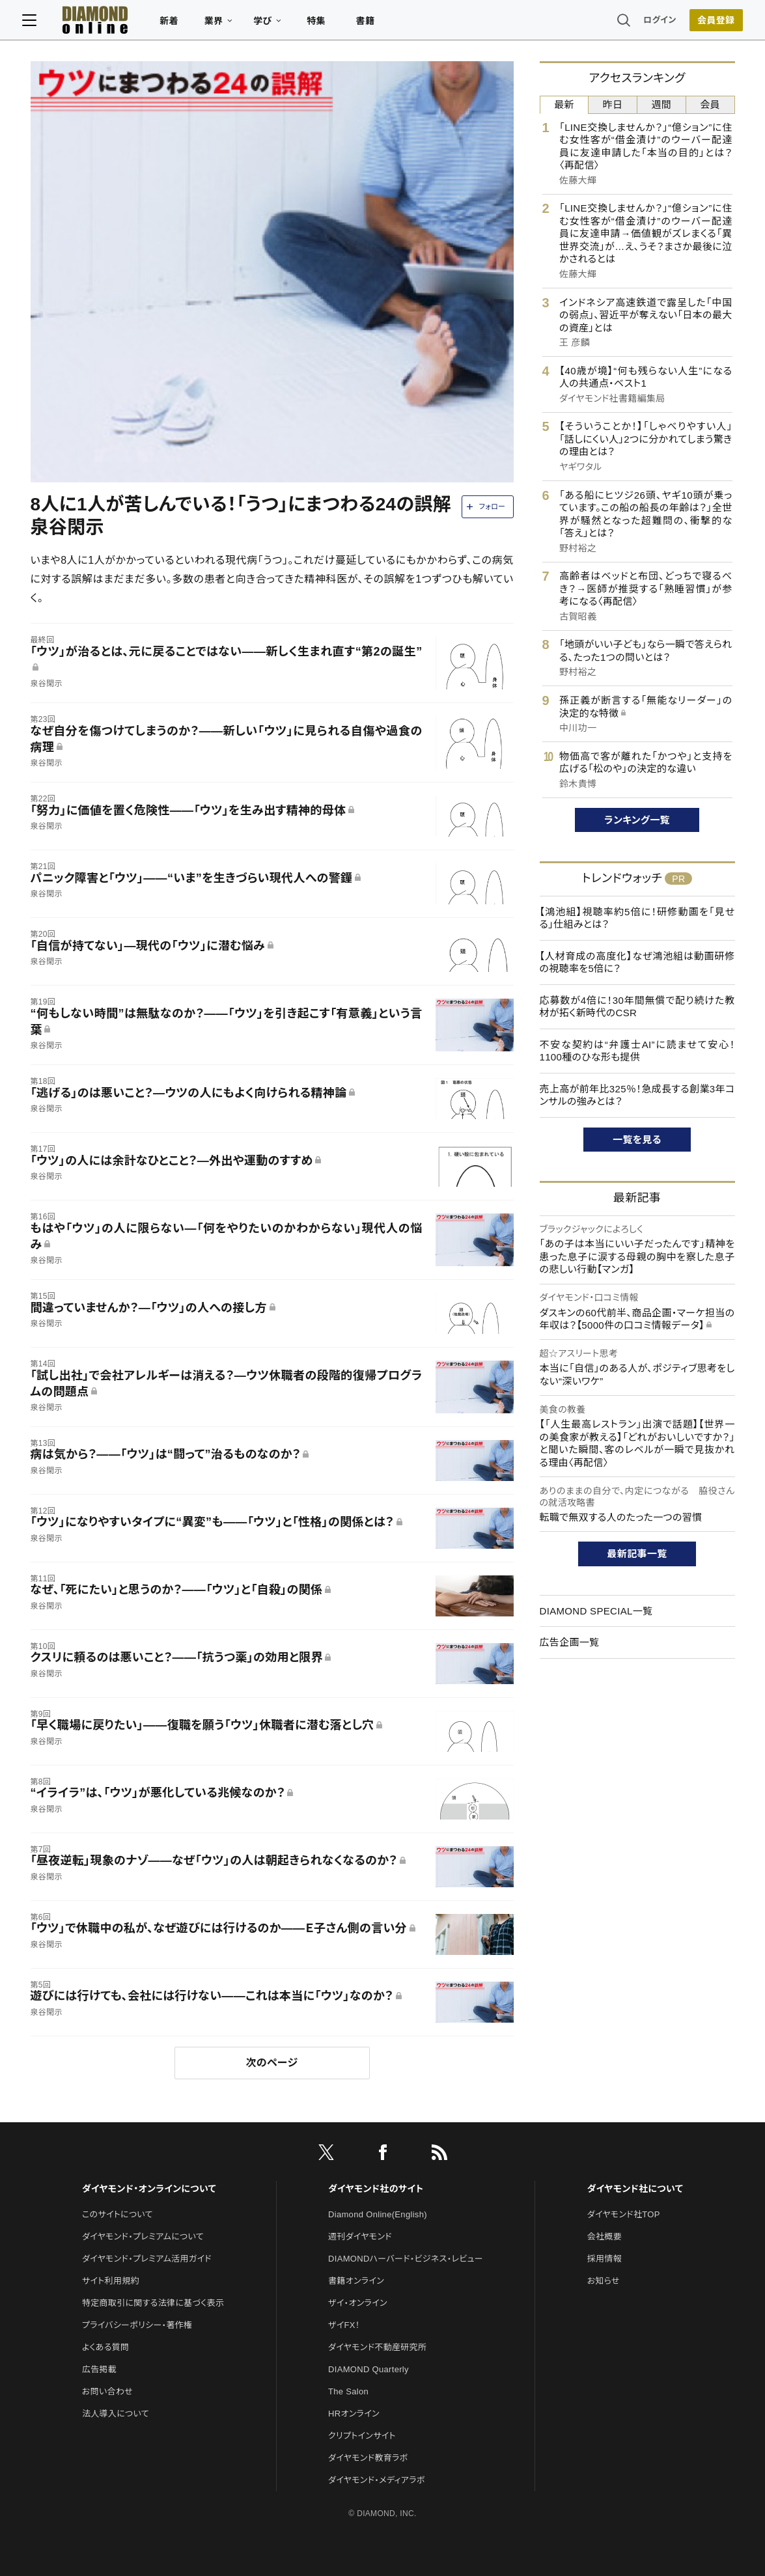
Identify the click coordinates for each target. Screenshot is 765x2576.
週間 (662, 104)
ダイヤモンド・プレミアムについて (143, 2236)
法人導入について (115, 2413)
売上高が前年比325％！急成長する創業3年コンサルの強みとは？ (637, 1095)
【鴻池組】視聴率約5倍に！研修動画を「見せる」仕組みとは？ (637, 918)
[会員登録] (708, 23)
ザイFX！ (344, 2325)
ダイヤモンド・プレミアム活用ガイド (147, 2259)
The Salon (348, 2391)
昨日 (613, 104)
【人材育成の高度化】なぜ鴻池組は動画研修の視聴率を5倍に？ (637, 962)
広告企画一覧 (570, 1642)
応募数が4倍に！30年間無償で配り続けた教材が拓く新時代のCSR (637, 1007)
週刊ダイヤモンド (360, 2236)
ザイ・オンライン (357, 2303)
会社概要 (604, 2236)
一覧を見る (637, 1139)
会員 (710, 104)
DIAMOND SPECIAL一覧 (596, 1610)
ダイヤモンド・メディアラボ (376, 2480)
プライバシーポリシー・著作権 (137, 2325)
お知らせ (603, 2281)
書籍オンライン (356, 2281)
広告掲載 (99, 2369)
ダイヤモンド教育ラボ (368, 2458)
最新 (564, 104)
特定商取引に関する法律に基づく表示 (153, 2303)
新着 (177, 23)
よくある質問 (105, 2347)
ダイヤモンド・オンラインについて (149, 2188)
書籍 (373, 23)
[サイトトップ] (90, 22)
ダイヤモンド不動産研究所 (377, 2347)
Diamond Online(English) (377, 2214)
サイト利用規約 (110, 2281)
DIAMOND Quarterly (368, 2369)
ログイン (651, 22)
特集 (323, 23)
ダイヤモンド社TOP (623, 2214)
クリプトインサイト (362, 2436)
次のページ (272, 2062)
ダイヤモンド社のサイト (375, 2188)
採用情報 (604, 2259)
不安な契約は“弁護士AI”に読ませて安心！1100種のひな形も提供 (637, 1051)
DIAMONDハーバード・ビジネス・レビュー (405, 2259)
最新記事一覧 (637, 1553)
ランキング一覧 (637, 819)
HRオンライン (354, 2413)
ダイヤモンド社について (635, 2188)
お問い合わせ (107, 2391)
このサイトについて (117, 2214)
